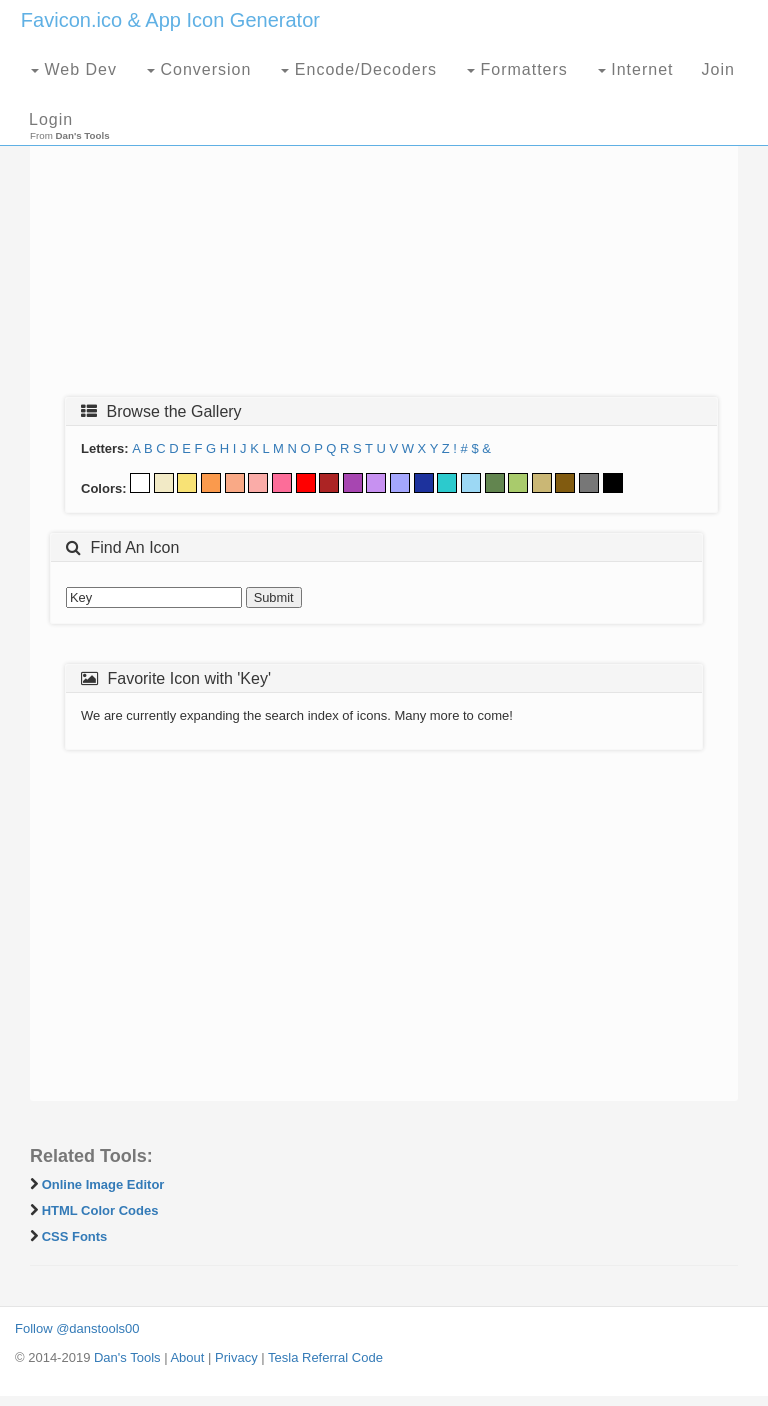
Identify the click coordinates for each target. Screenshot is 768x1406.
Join (718, 69)
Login (51, 119)
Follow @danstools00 (77, 1328)
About (187, 1357)
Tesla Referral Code (325, 1357)
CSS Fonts (75, 1236)
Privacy (236, 1357)
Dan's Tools (127, 1357)
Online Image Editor (103, 1184)
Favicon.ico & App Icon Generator (170, 20)
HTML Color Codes (100, 1210)
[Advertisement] (384, 237)
